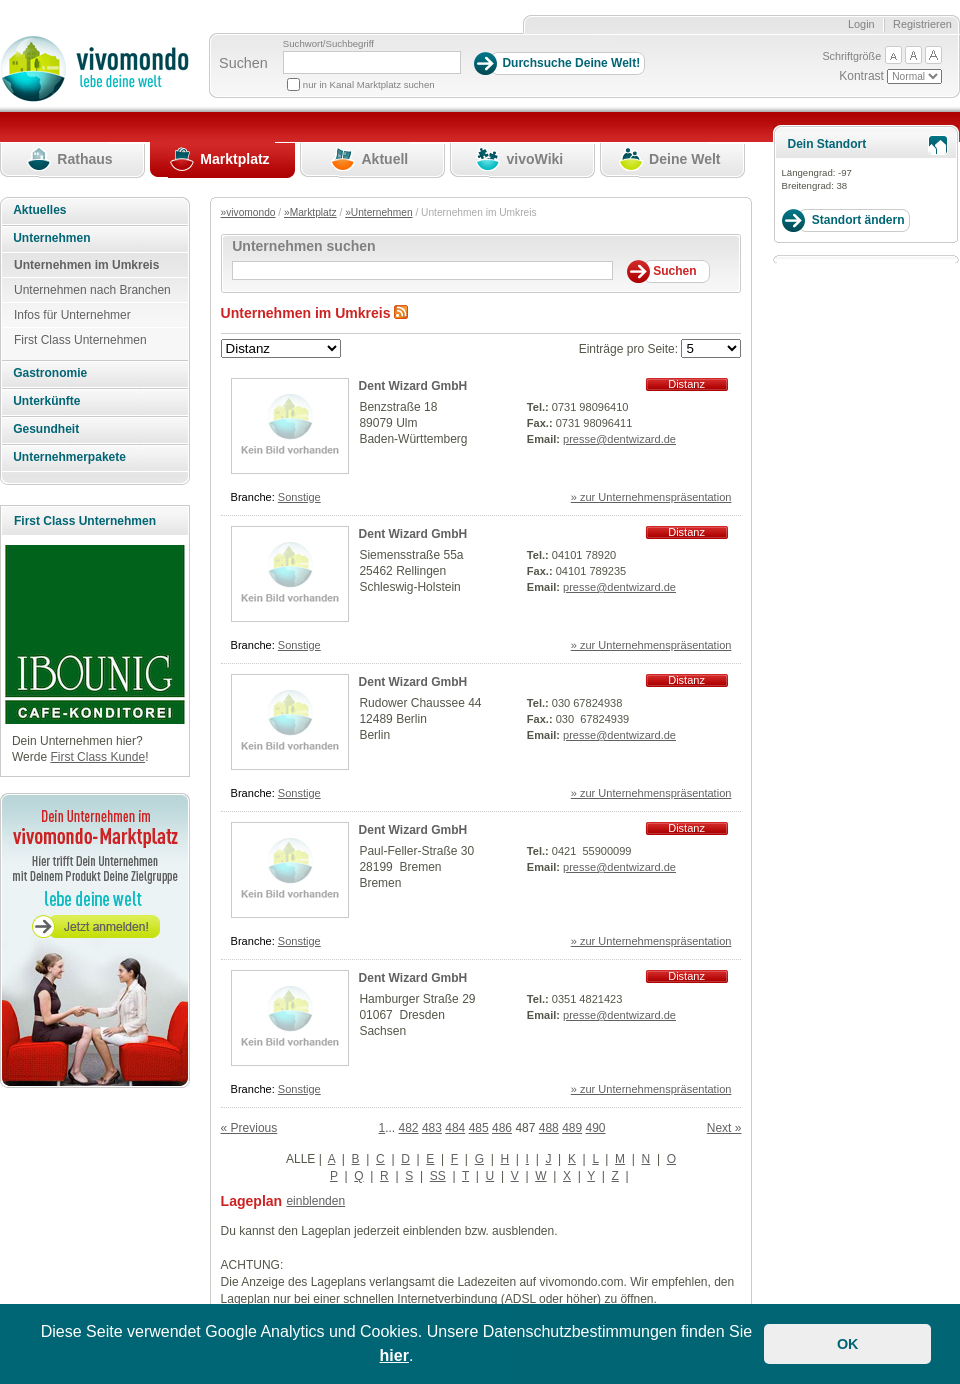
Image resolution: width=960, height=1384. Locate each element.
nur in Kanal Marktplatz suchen (369, 84)
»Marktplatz (310, 212)
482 (409, 1128)
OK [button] (848, 1344)
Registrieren (922, 24)
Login (861, 24)
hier (394, 1355)
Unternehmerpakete (69, 457)
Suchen (243, 63)
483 (432, 1128)
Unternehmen (51, 238)
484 (455, 1128)
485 (479, 1128)
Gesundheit (46, 429)
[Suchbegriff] (372, 62)
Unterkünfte (46, 401)
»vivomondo (248, 212)
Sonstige (299, 497)
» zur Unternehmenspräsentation (651, 497)
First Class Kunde (97, 757)
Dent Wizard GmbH (413, 386)
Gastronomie (50, 373)
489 (572, 1128)
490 (596, 1128)
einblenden (315, 1201)
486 (502, 1128)
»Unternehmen (378, 212)
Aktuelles (39, 210)
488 (549, 1128)
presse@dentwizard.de (619, 439)
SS (438, 1176)
